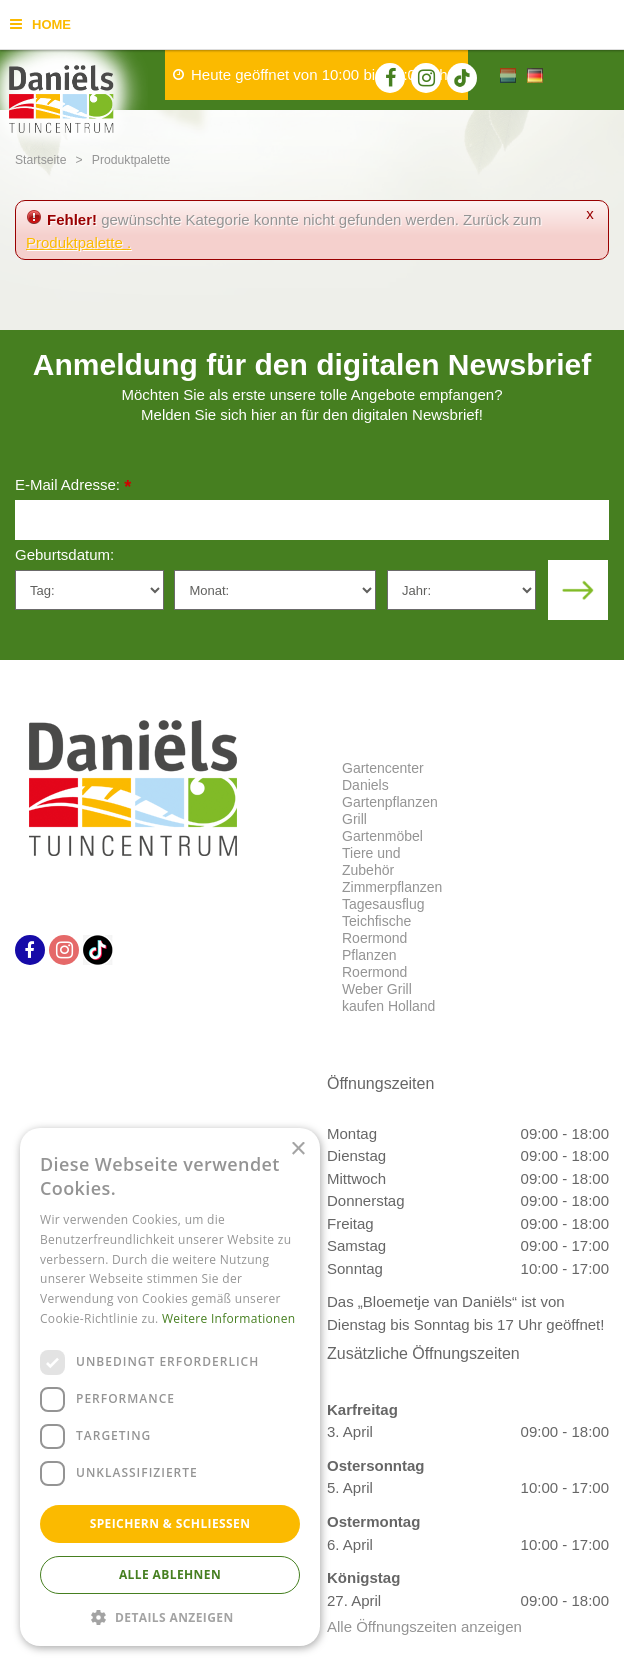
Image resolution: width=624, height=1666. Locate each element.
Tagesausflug (383, 904)
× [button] (297, 1149)
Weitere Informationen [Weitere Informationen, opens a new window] (229, 1318)
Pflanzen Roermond (374, 963)
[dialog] (170, 1387)
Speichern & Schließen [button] (170, 1523)
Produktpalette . (78, 242)
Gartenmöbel (382, 836)
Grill (354, 819)
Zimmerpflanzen (392, 887)
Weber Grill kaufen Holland (388, 997)
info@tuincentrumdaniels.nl (457, 1254)
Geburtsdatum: (64, 554)
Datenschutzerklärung (468, 1398)
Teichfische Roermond (376, 929)
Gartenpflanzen (390, 802)
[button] (170, 1616)
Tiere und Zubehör (371, 861)
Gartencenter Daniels (383, 776)
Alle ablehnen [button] (170, 1574)
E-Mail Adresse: (73, 486)
